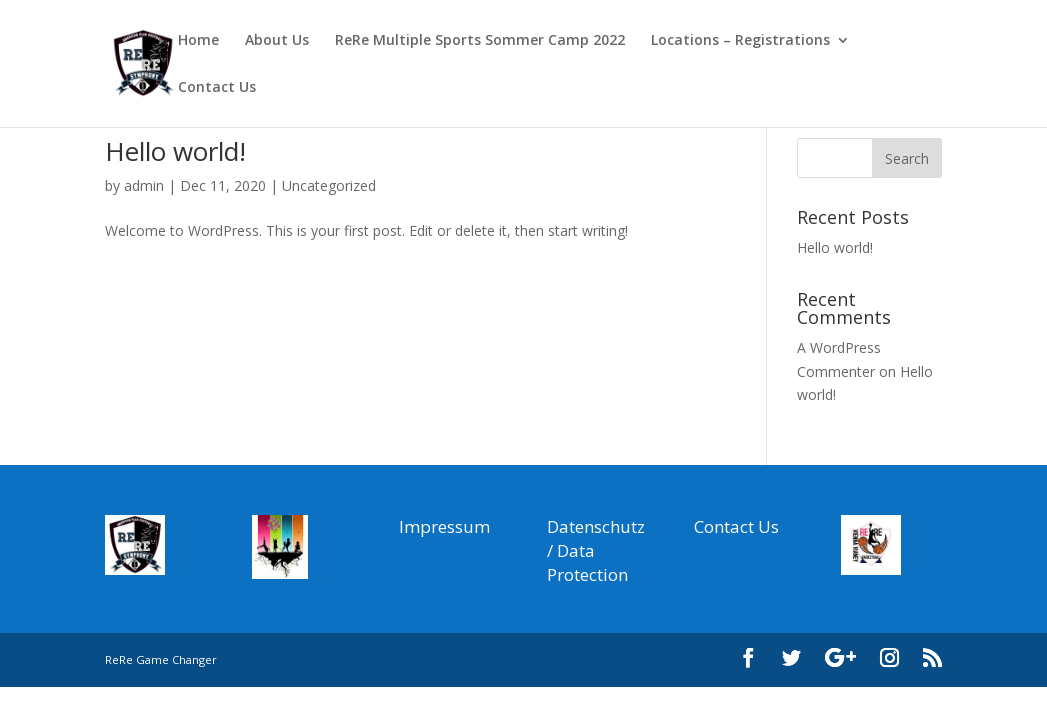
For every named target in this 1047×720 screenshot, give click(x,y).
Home (198, 41)
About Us (277, 41)
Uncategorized (329, 185)
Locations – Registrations (740, 41)
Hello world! (175, 151)
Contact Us (217, 88)
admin (144, 185)
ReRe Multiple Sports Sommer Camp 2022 (480, 41)
